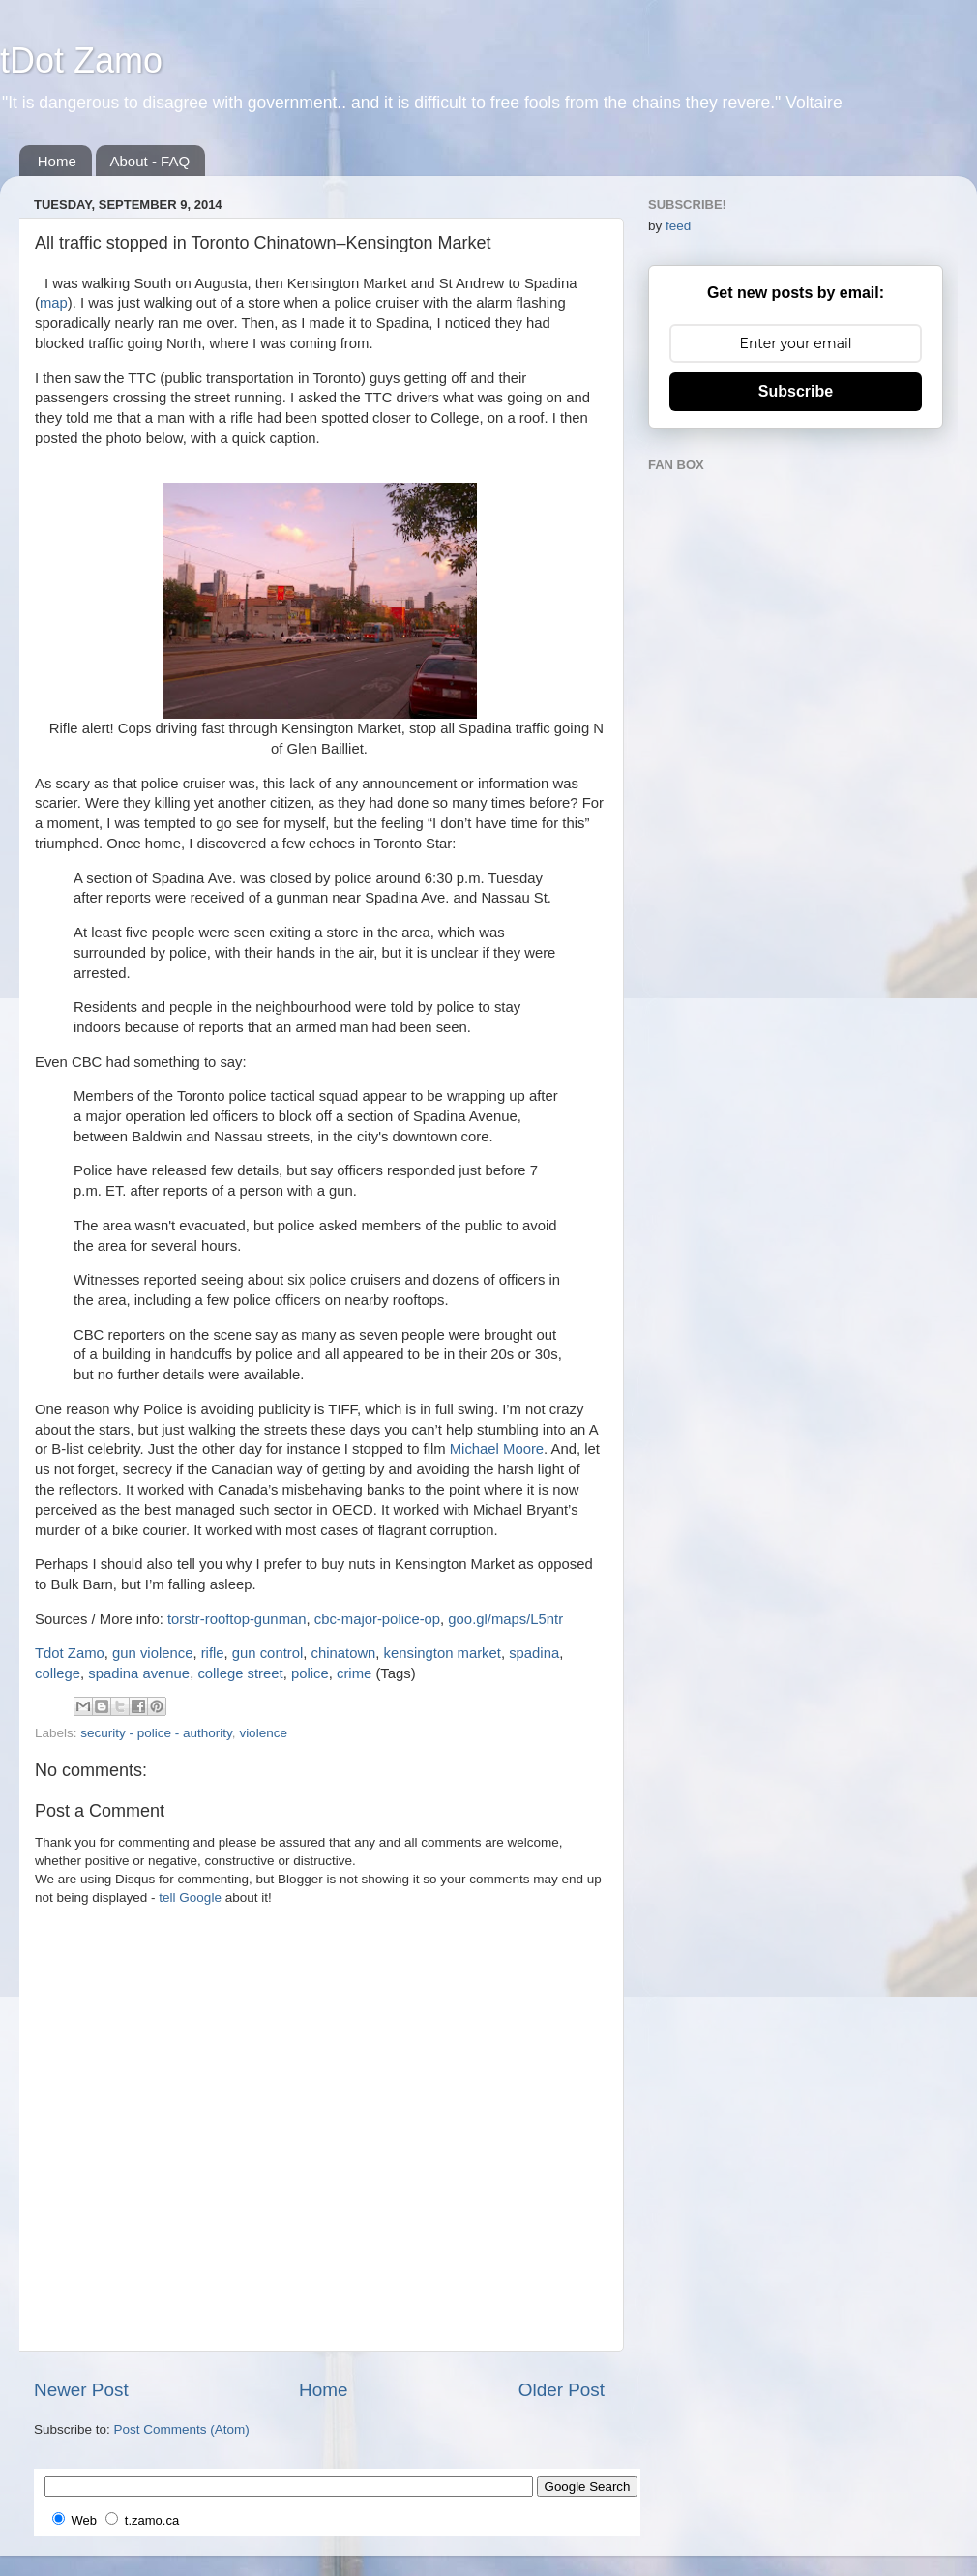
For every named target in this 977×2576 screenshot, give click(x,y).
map (54, 303)
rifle (212, 1653)
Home (57, 161)
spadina (534, 1653)
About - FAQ (150, 161)
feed (678, 226)
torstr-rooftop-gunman (237, 1619)
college (57, 1673)
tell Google (190, 1897)
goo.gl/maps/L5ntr (505, 1619)
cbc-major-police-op (377, 1619)
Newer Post (81, 2390)
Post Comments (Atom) (182, 2429)
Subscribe (795, 391)
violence (263, 1733)
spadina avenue (139, 1673)
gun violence (152, 1653)
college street (239, 1673)
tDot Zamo (81, 60)
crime (354, 1673)
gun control (267, 1653)
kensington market (442, 1653)
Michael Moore (497, 1449)
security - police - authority (156, 1733)
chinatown (343, 1653)
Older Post (561, 2390)
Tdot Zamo (69, 1653)
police (310, 1673)
